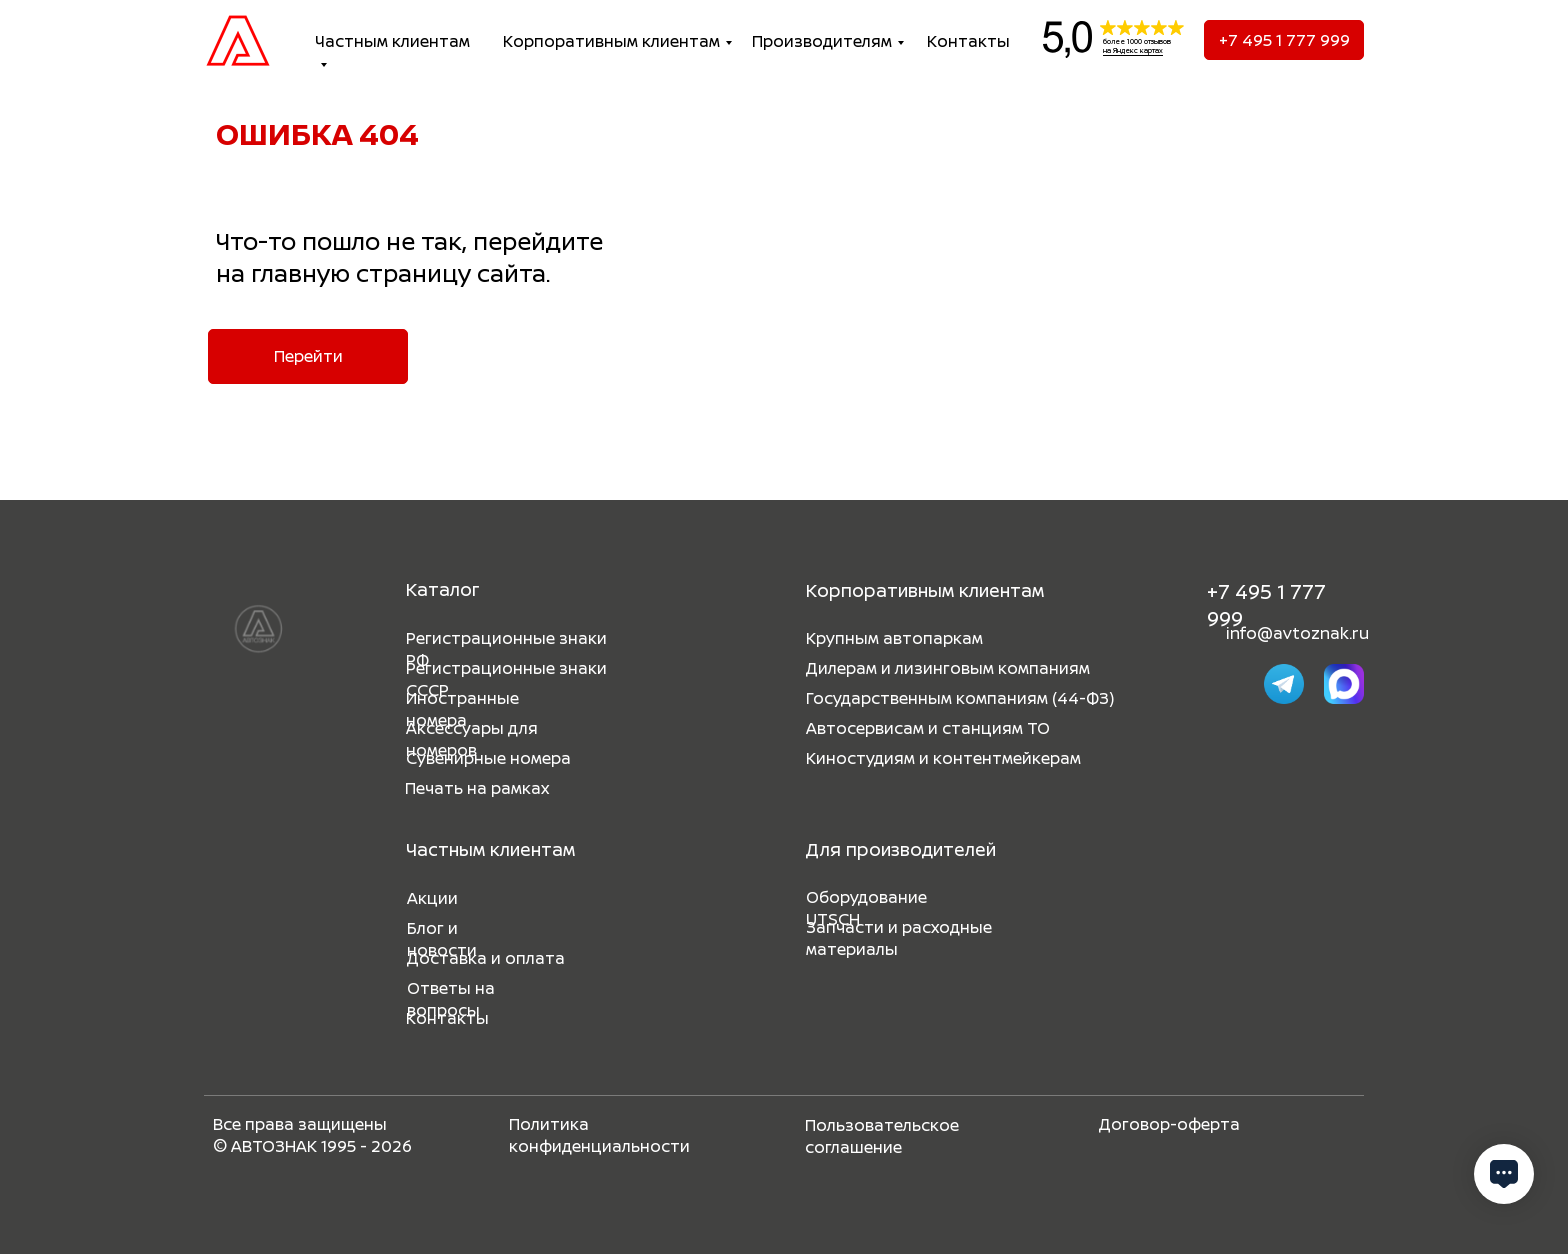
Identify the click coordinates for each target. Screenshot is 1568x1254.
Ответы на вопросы (451, 999)
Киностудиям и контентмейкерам (943, 758)
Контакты (968, 41)
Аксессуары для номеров (472, 739)
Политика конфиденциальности (599, 1135)
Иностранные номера (462, 709)
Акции (432, 898)
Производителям (822, 41)
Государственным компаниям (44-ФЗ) (960, 698)
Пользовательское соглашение (882, 1136)
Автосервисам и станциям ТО (928, 728)
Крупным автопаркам (894, 638)
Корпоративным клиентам (611, 41)
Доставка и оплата (486, 958)
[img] (238, 40)
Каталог (442, 589)
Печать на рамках (477, 788)
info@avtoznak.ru (1297, 633)
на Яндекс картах (1133, 50)
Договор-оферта (1169, 1124)
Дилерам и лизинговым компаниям (948, 668)
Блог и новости (442, 939)
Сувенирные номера (488, 758)
